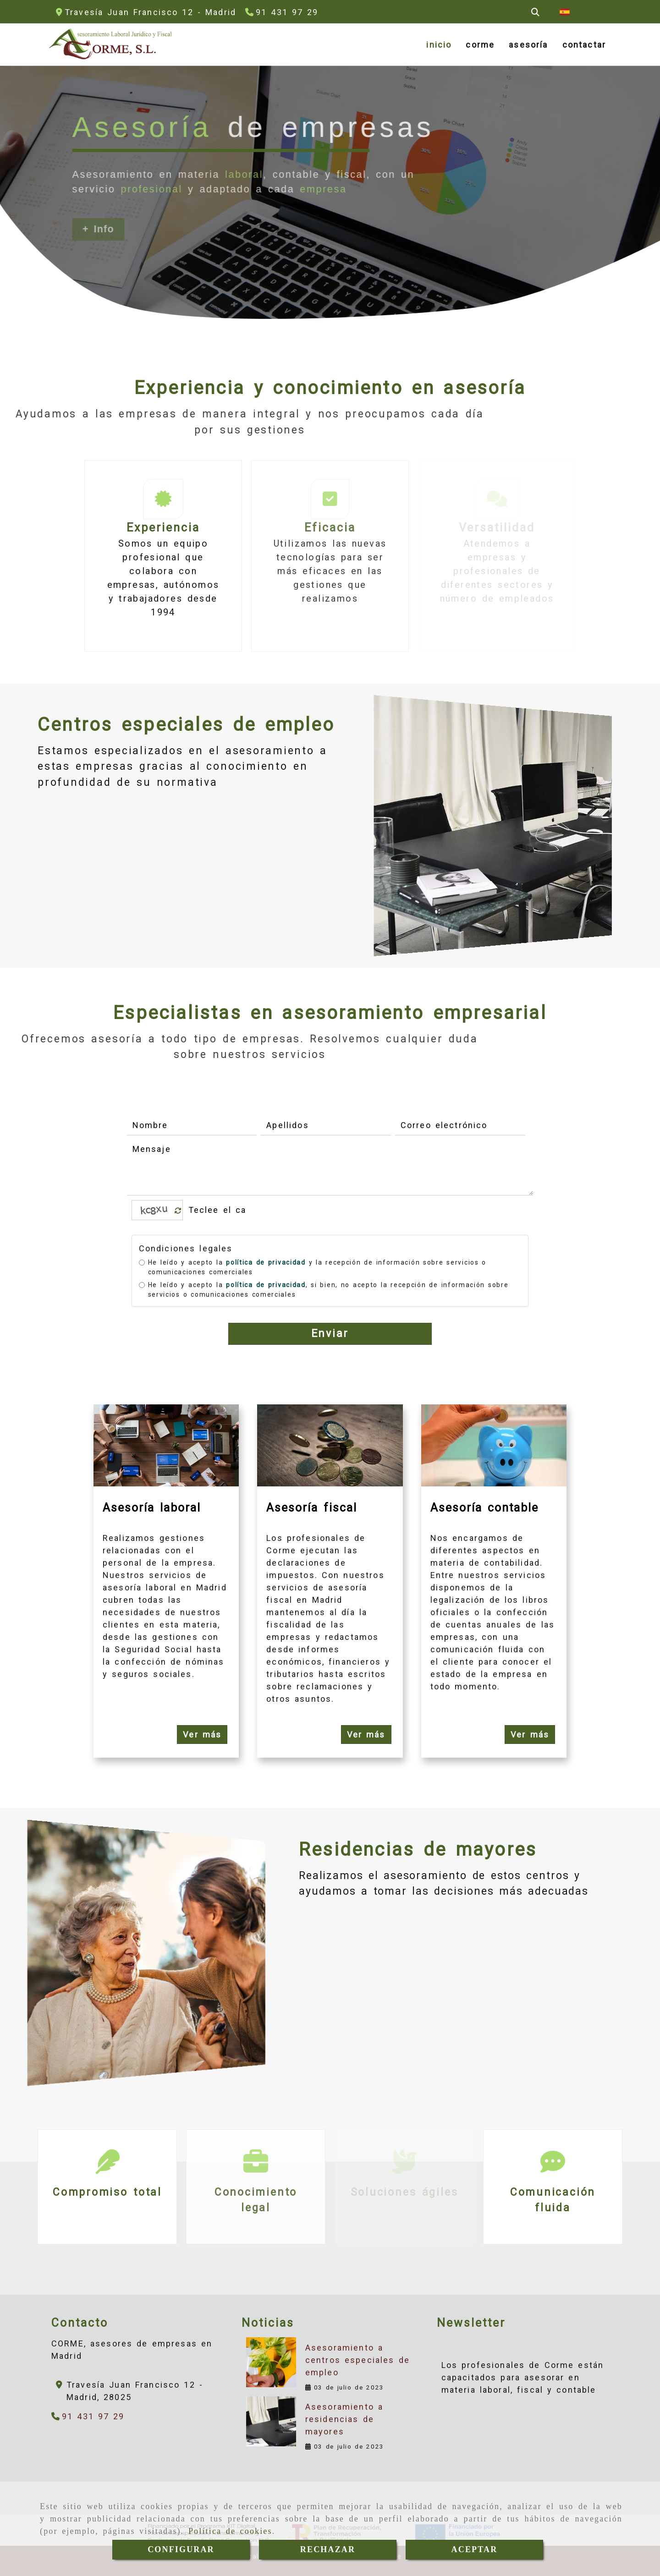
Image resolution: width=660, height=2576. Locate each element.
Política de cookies (230, 2531)
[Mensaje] (330, 1167)
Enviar (330, 1333)
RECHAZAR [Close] (327, 2549)
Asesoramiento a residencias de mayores (344, 2419)
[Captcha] (218, 1210)
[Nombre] (192, 1125)
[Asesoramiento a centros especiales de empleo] (271, 2362)
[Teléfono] (282, 12)
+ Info (98, 229)
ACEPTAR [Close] (474, 2549)
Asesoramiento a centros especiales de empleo (357, 2360)
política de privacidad (265, 1262)
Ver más (202, 1734)
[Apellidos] (326, 1125)
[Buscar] (535, 12)
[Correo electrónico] (460, 1125)
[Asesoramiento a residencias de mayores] (271, 2421)
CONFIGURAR (181, 2549)
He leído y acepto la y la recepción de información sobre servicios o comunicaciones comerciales (313, 1267)
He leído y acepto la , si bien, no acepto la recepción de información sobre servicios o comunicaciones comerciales (324, 1289)
